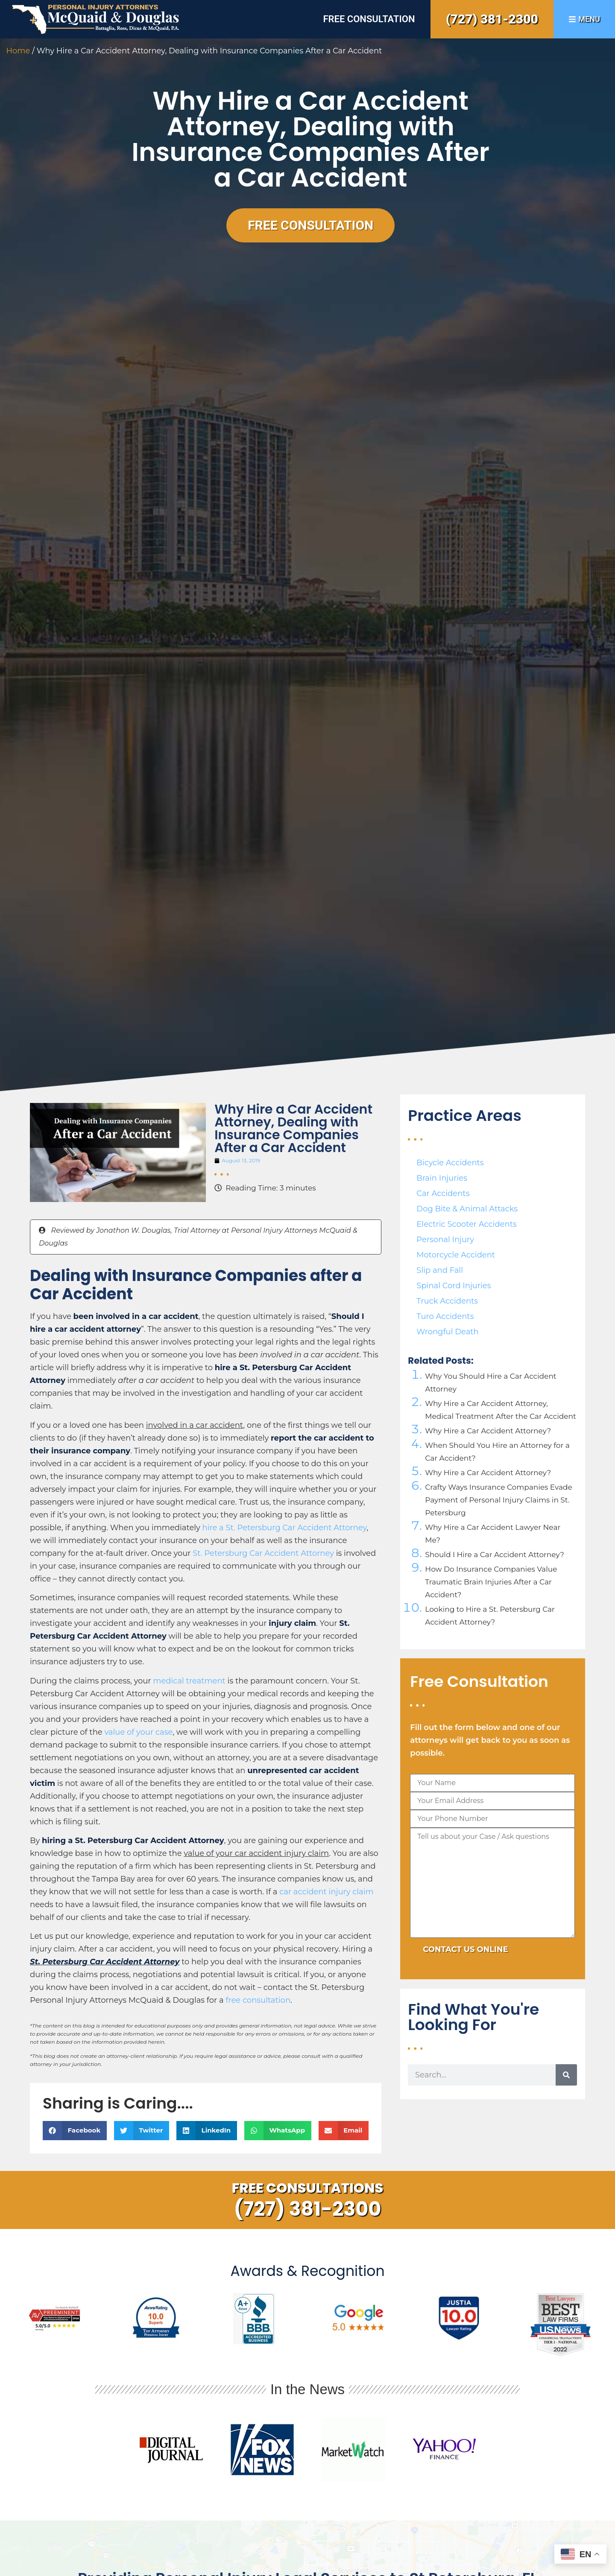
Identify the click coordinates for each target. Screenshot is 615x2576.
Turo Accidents (445, 1316)
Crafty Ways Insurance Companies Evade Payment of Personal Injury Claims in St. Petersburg (498, 1500)
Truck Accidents (447, 1301)
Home (18, 50)
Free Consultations (308, 2187)
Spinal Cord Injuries (453, 1285)
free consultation (258, 2000)
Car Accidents (442, 1193)
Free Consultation (369, 19)
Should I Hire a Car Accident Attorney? (494, 1554)
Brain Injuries (441, 1178)
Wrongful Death (447, 1331)
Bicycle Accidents (449, 1162)
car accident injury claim (326, 1891)
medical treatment (189, 1681)
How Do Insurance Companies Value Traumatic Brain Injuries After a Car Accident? (491, 1582)
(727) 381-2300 (492, 19)
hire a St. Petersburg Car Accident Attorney (284, 1527)
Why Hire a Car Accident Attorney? (488, 1431)
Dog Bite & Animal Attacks (467, 1209)
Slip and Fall (439, 1270)
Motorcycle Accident (455, 1255)
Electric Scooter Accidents (466, 1224)
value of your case (138, 1732)
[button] (75, 2130)
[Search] (566, 2075)
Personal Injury (445, 1239)
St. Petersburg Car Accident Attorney (263, 1553)
